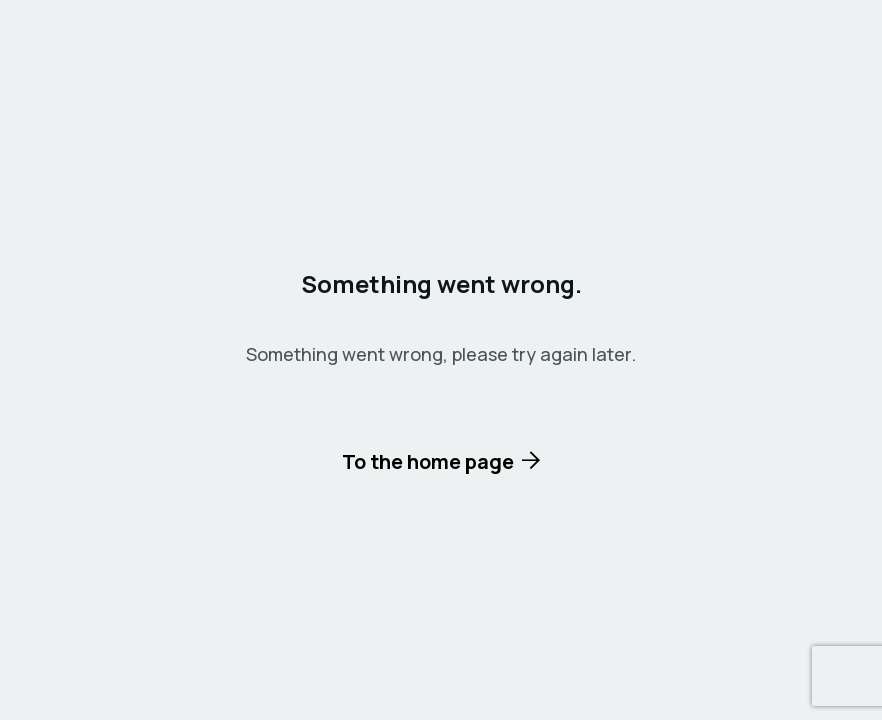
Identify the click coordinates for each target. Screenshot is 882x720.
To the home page (428, 461)
